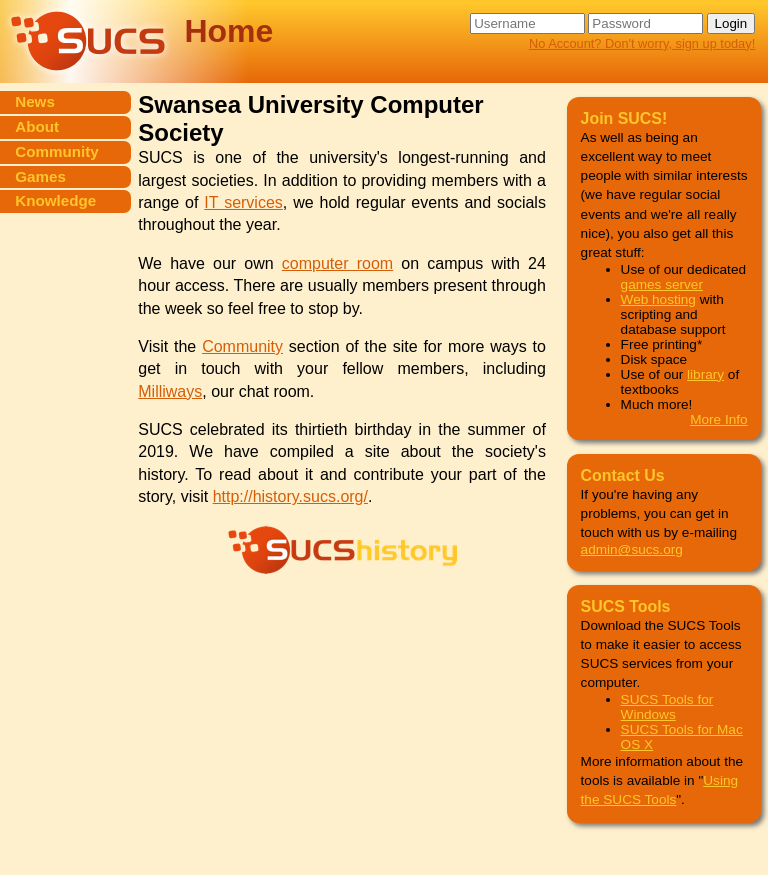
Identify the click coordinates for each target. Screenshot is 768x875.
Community (242, 346)
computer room (337, 263)
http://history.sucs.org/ (290, 496)
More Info (718, 419)
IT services (243, 202)
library (705, 374)
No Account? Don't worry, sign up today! (642, 43)
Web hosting (658, 299)
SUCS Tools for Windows (667, 707)
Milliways (170, 391)
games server (662, 284)
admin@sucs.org (632, 549)
